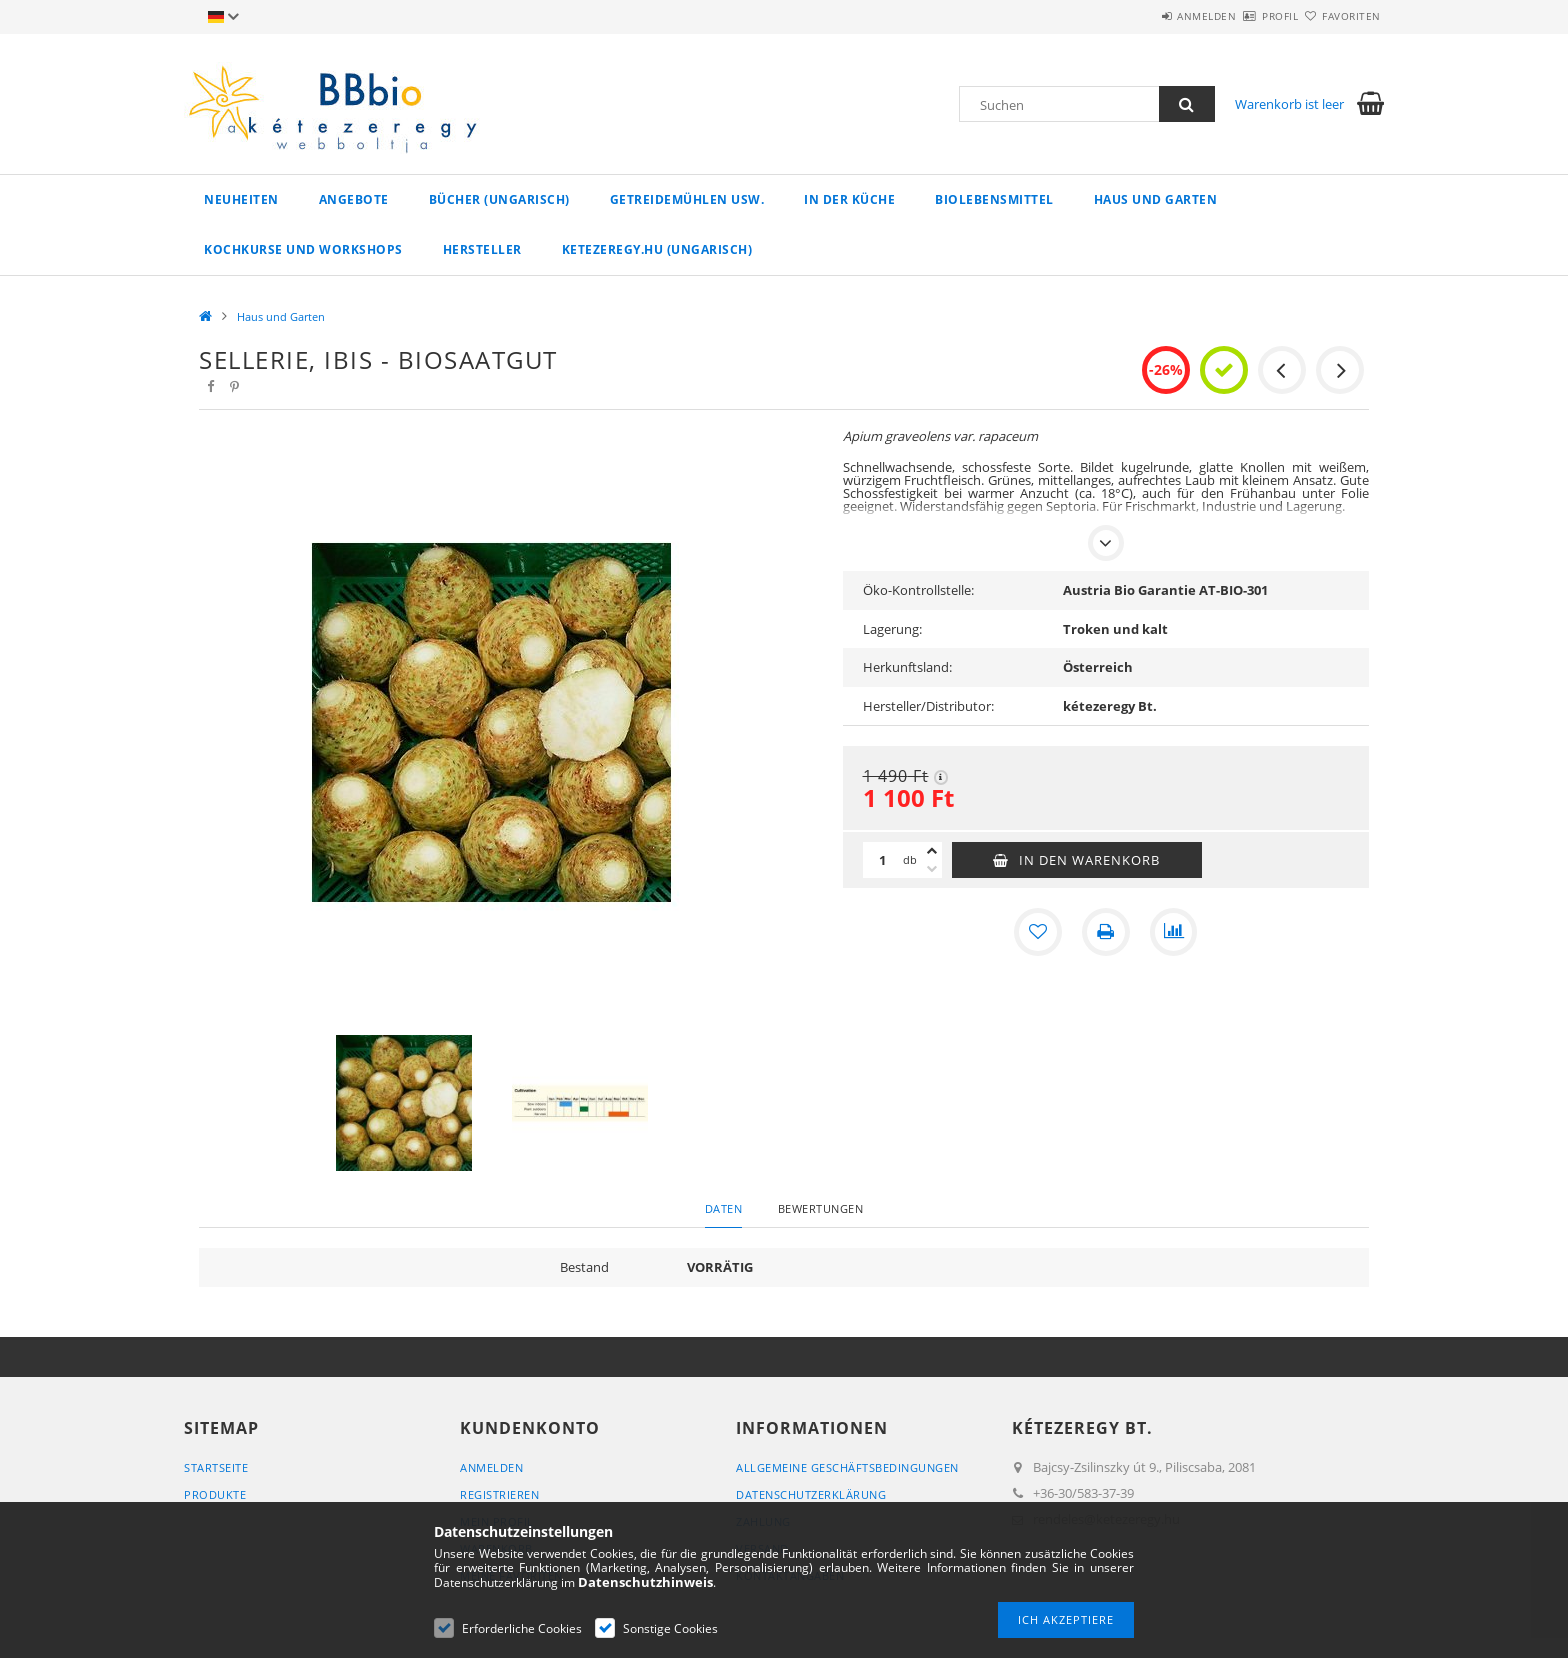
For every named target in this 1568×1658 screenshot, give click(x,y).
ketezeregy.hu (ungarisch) (657, 249)
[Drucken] (1106, 932)
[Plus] (932, 851)
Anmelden (1148, 16)
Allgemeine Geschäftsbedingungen (847, 1467)
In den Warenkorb (1089, 860)
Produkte (215, 1494)
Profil (1245, 16)
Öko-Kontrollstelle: (918, 590)
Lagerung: (892, 629)
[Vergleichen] (1174, 932)
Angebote (354, 199)
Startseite (216, 1467)
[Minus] (932, 869)
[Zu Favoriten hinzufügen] (1038, 932)
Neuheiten (241, 199)
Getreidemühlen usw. (687, 199)
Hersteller (482, 249)
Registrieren (499, 1494)
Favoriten (1340, 16)
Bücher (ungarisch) (499, 199)
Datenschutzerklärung (811, 1494)
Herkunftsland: (907, 667)
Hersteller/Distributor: (928, 706)
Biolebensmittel (994, 199)
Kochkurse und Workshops (303, 249)
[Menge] (883, 860)
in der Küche (849, 199)
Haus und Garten (1156, 199)
